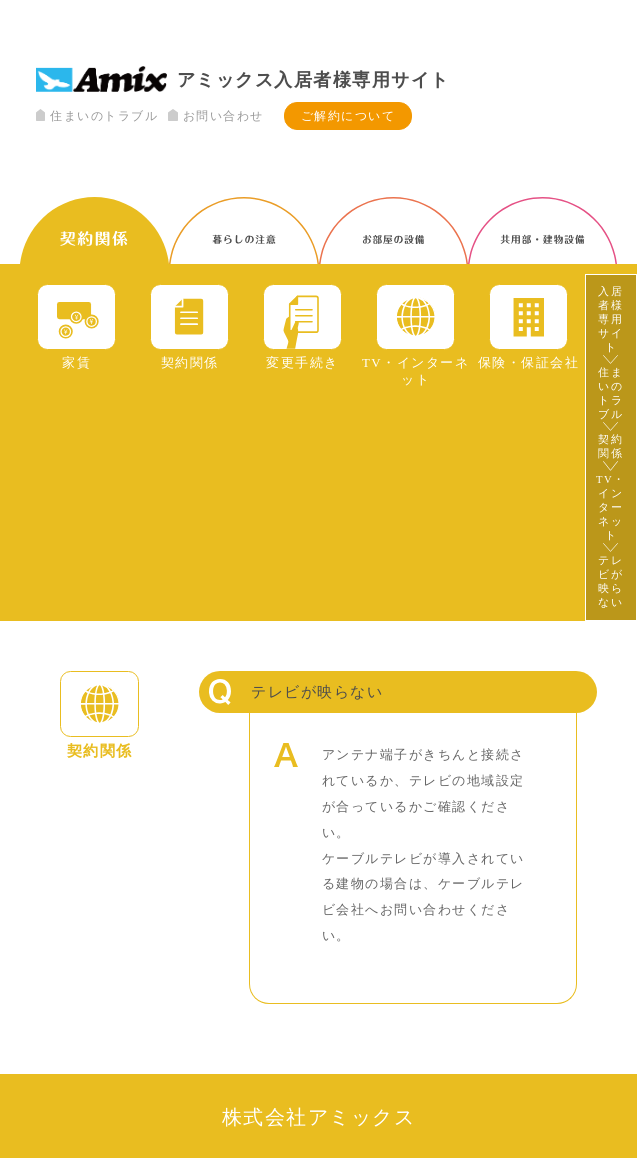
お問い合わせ (215, 116)
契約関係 (610, 446)
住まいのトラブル (97, 116)
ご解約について (348, 116)
